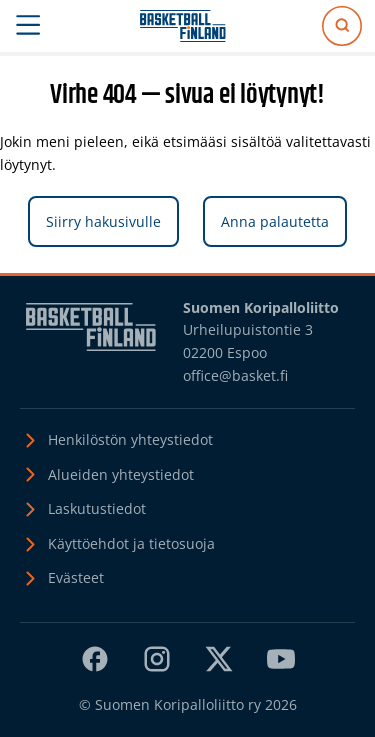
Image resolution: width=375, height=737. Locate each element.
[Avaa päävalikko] (28, 26)
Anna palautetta (275, 221)
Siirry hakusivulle (103, 221)
